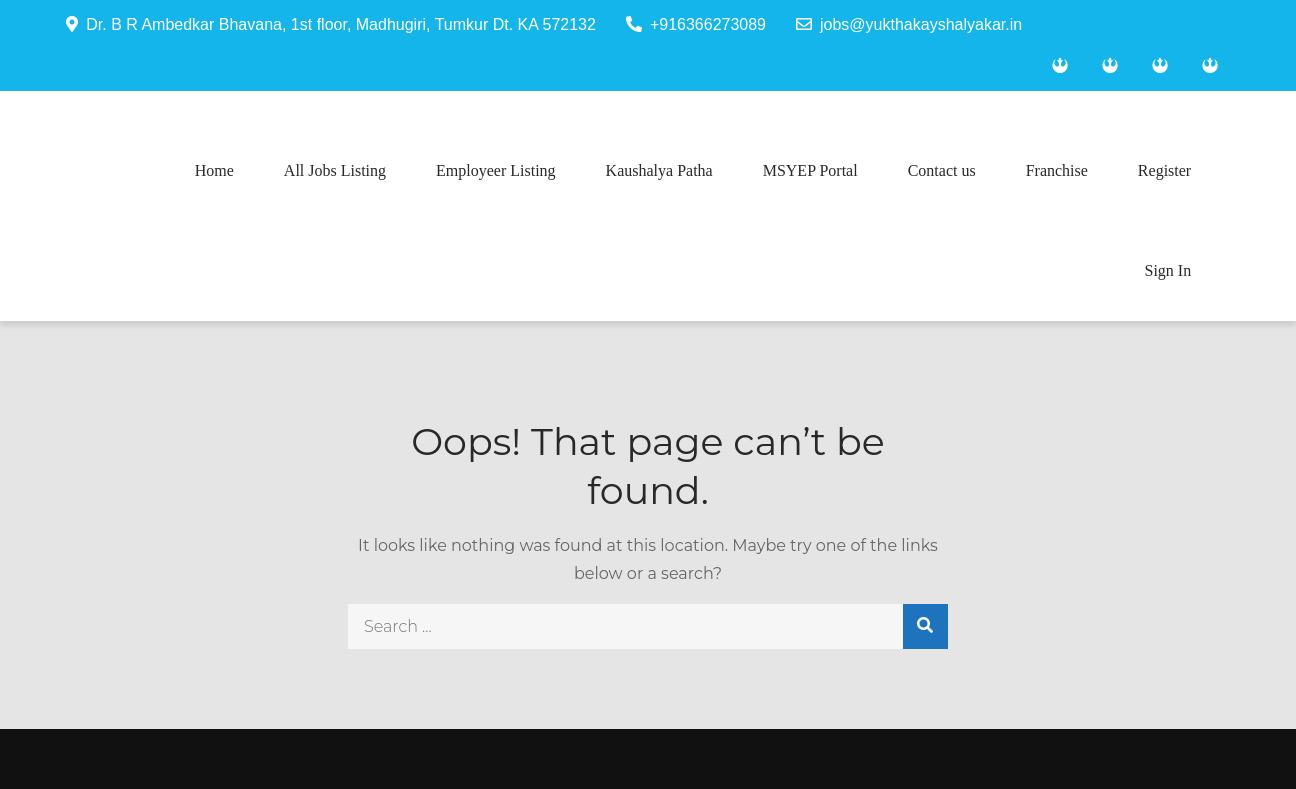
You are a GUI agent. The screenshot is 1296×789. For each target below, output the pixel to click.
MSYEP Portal (810, 170)
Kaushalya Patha (659, 170)
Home (214, 170)
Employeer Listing (496, 170)
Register (1164, 170)
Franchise (1057, 170)
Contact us (942, 170)
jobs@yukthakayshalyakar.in (909, 24)
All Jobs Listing (335, 170)
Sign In (1168, 270)
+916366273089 (696, 24)
